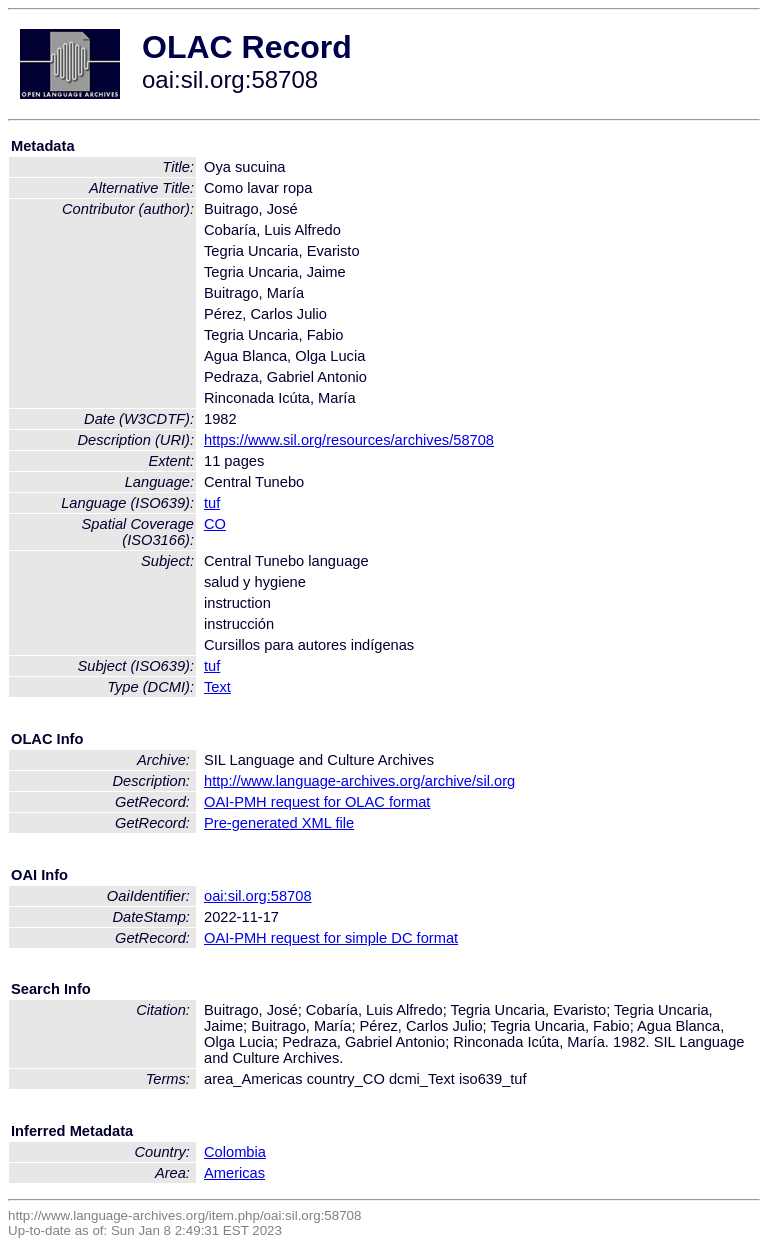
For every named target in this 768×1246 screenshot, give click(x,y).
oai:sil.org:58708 (258, 896)
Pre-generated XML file (279, 823)
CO (215, 524)
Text (217, 687)
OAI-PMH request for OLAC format (317, 802)
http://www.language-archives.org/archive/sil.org (359, 781)
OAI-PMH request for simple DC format (331, 938)
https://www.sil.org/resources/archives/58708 (349, 440)
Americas (234, 1173)
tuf (212, 503)
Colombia (235, 1152)
